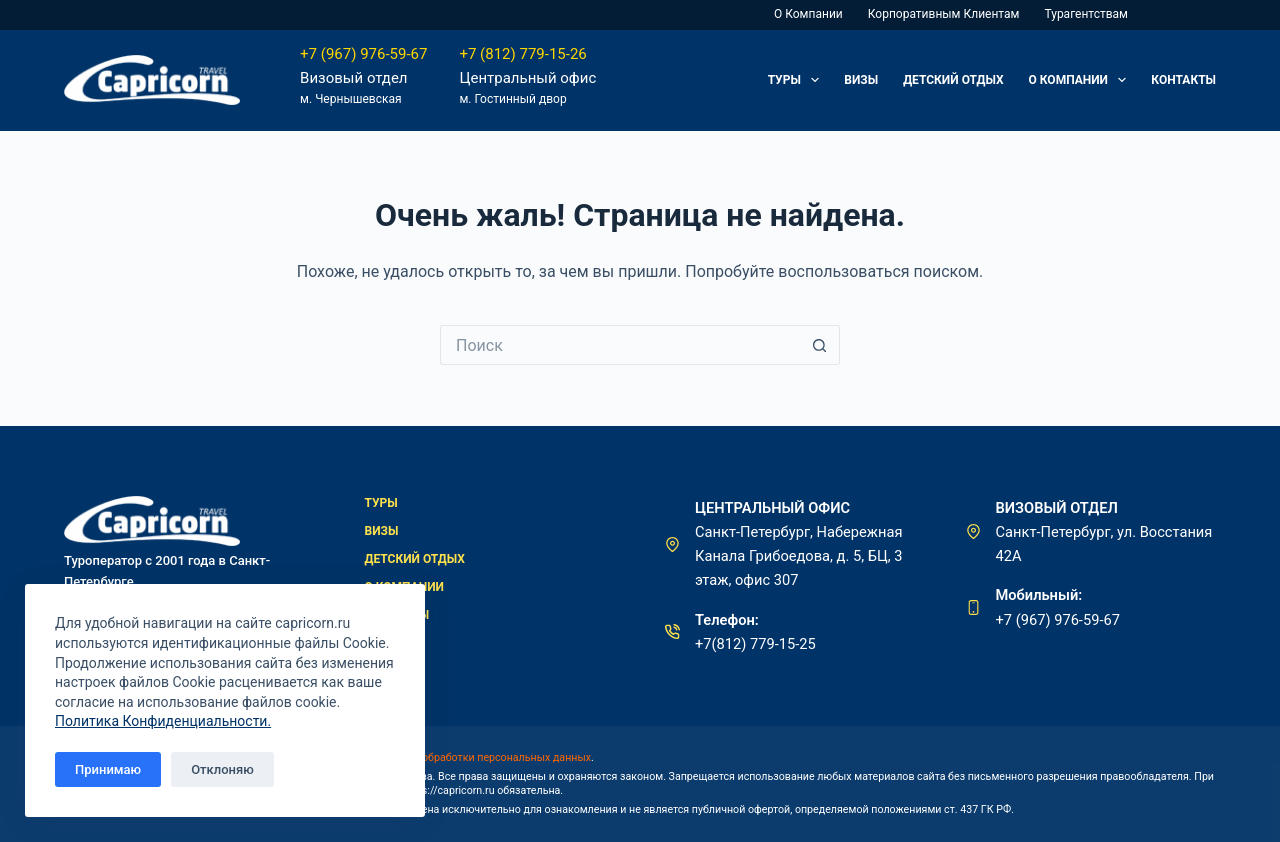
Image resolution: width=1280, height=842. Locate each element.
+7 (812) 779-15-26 (522, 54)
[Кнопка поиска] (820, 345)
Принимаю (108, 769)
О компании (808, 14)
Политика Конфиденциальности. (163, 721)
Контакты (1183, 80)
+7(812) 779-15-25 (755, 644)
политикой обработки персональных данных (478, 757)
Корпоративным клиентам (944, 14)
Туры (798, 80)
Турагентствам (1086, 14)
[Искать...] (620, 345)
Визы (861, 80)
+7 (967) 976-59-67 (363, 54)
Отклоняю (222, 769)
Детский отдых (953, 80)
